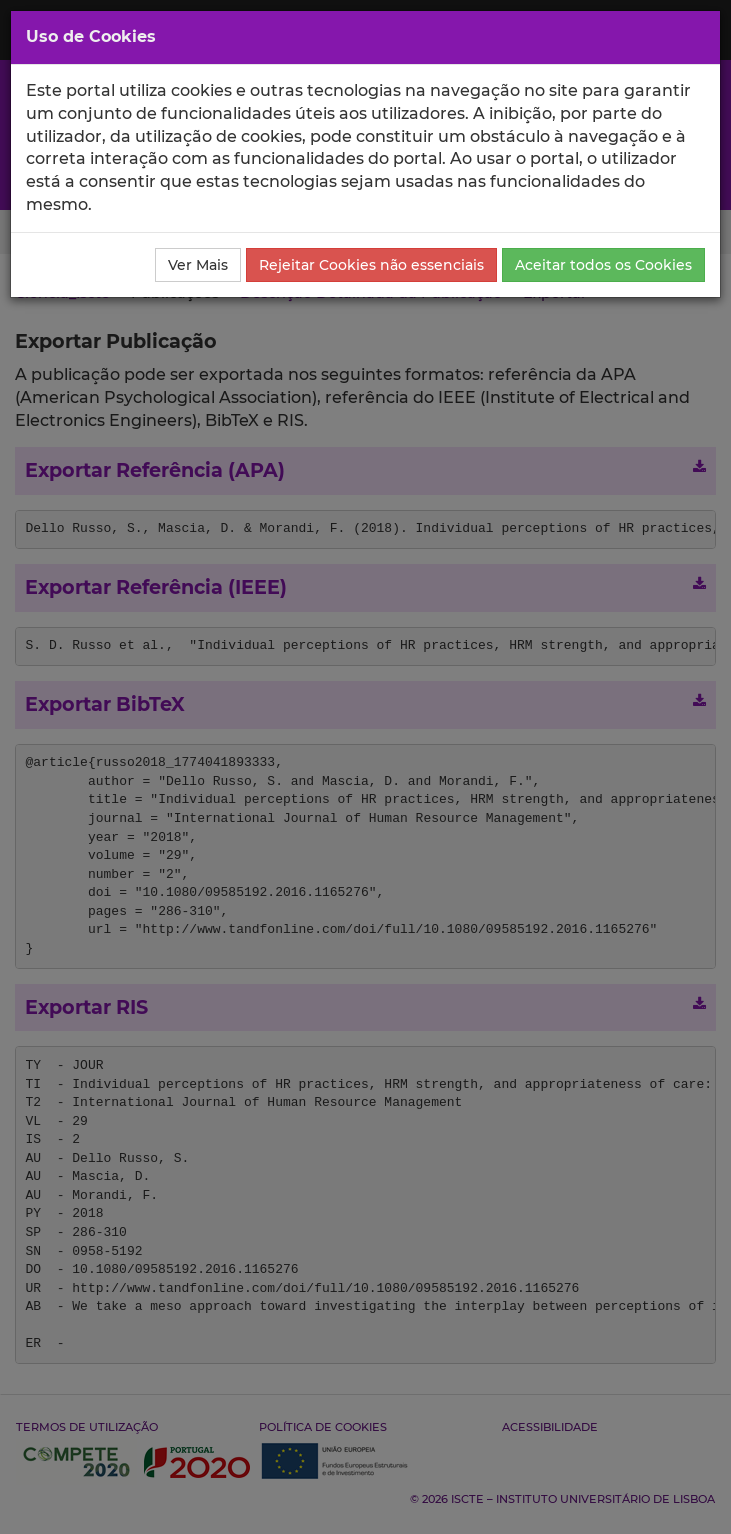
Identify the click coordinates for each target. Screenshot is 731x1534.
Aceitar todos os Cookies (603, 265)
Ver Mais (198, 265)
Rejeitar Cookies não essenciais (371, 265)
